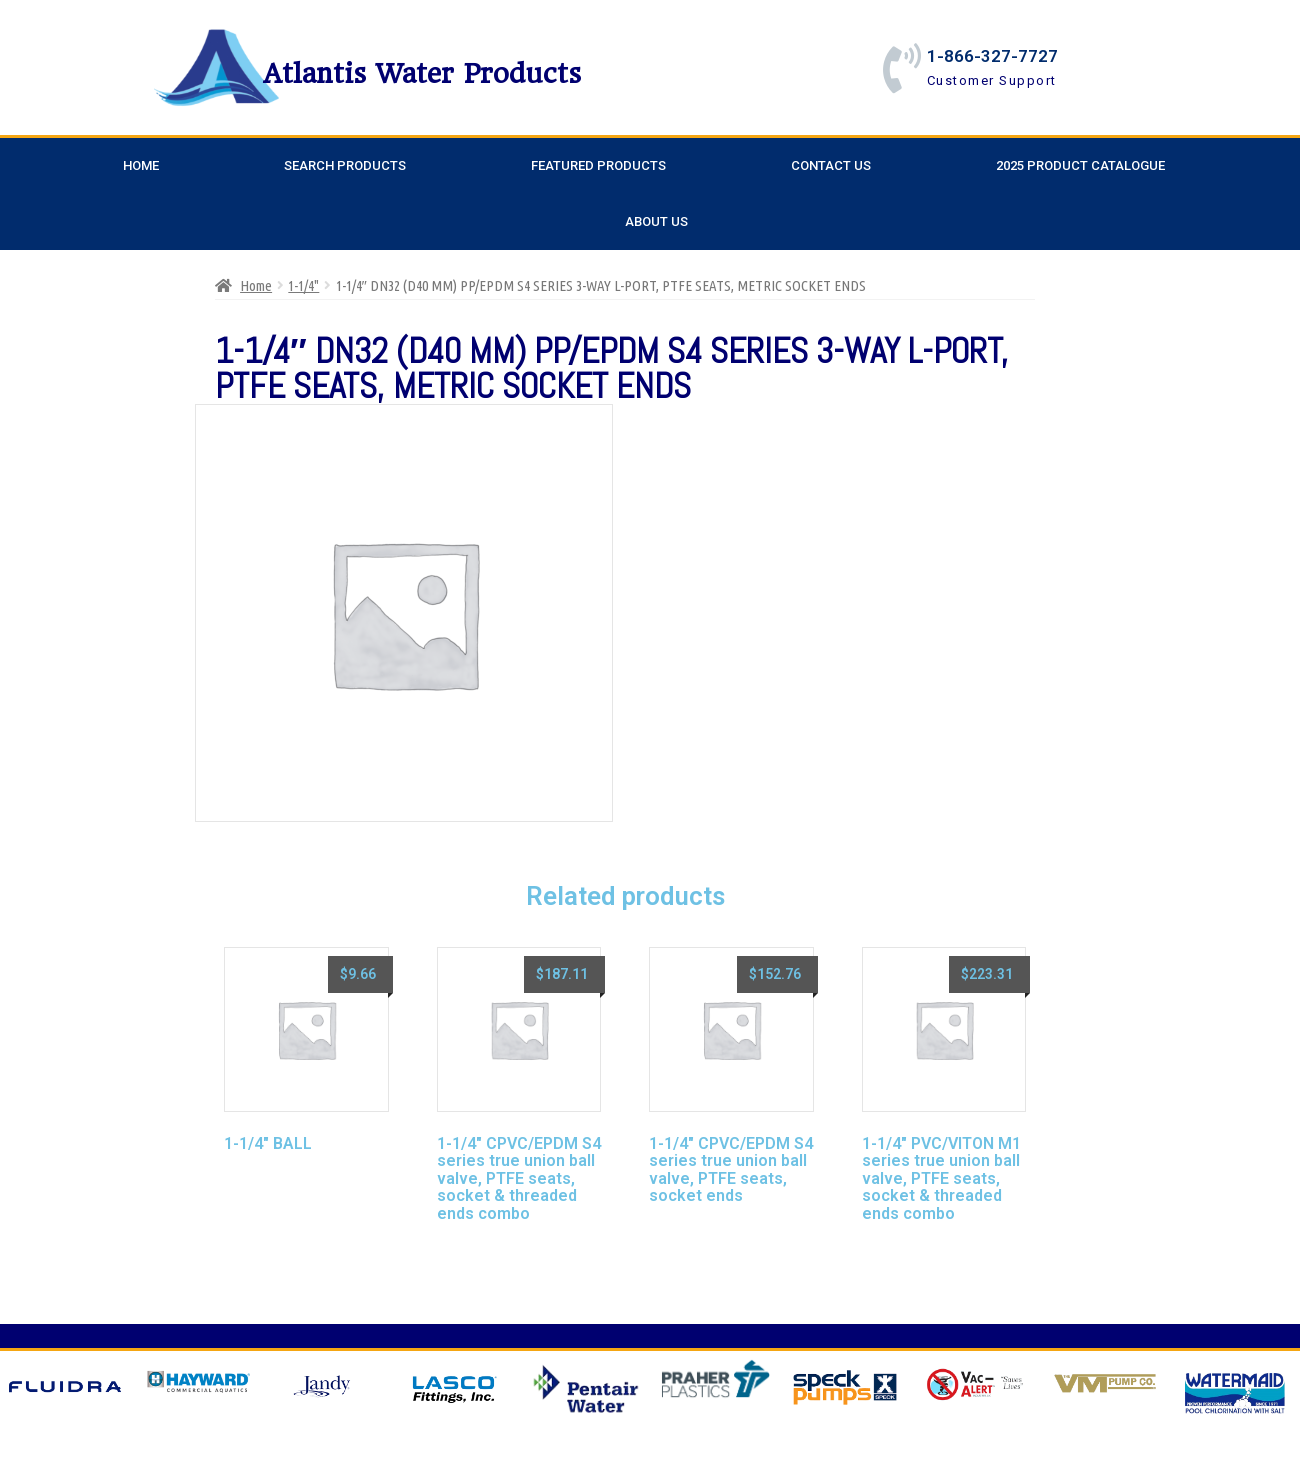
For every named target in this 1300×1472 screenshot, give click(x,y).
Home (141, 165)
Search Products (345, 165)
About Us (656, 221)
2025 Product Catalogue (1080, 165)
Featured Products (598, 165)
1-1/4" (303, 285)
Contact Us (831, 165)
